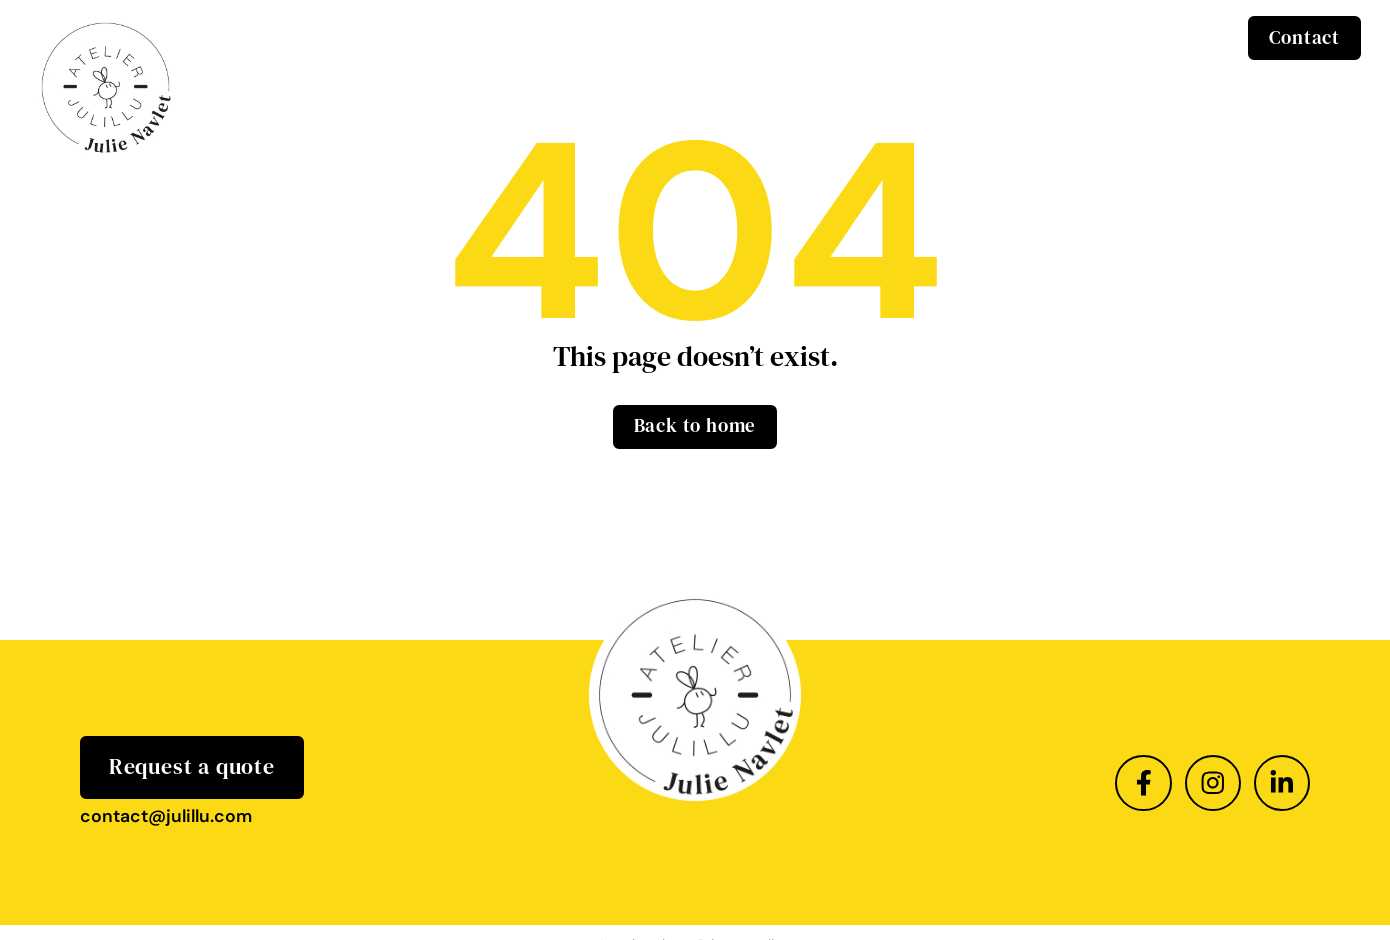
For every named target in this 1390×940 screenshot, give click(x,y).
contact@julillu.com (166, 816)
